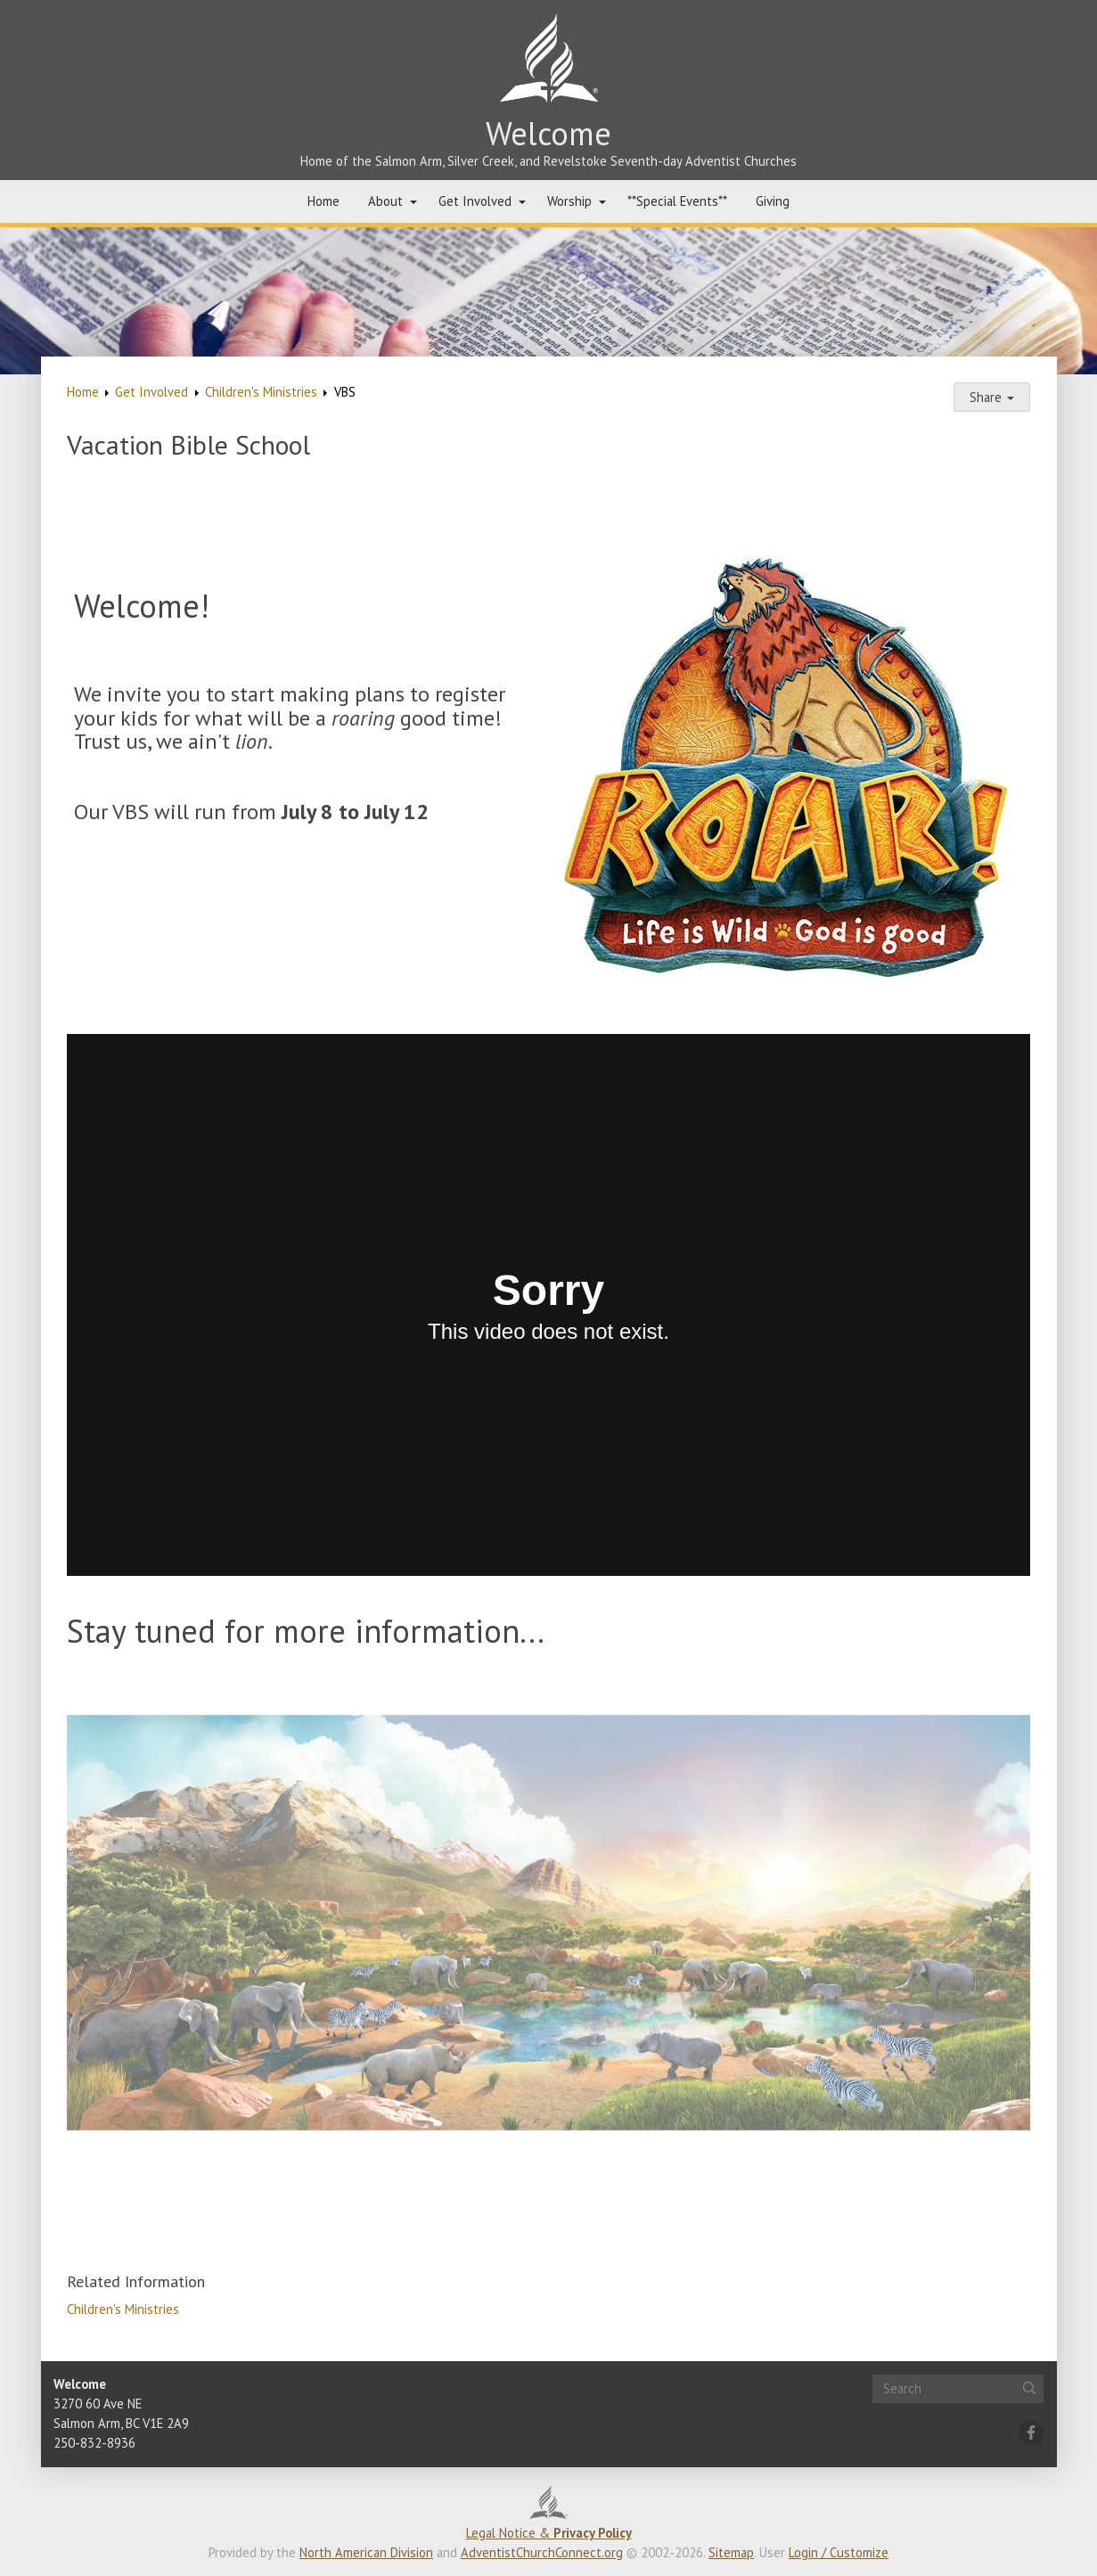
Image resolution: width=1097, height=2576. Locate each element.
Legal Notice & (549, 2532)
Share (992, 397)
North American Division (366, 2552)
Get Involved (475, 201)
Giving (773, 201)
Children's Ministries (261, 391)
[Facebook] (1031, 2432)
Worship (569, 201)
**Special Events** (677, 201)
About (385, 201)
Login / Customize (838, 2552)
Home (323, 201)
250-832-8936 (94, 2442)
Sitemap (731, 2552)
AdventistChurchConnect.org (542, 2552)
